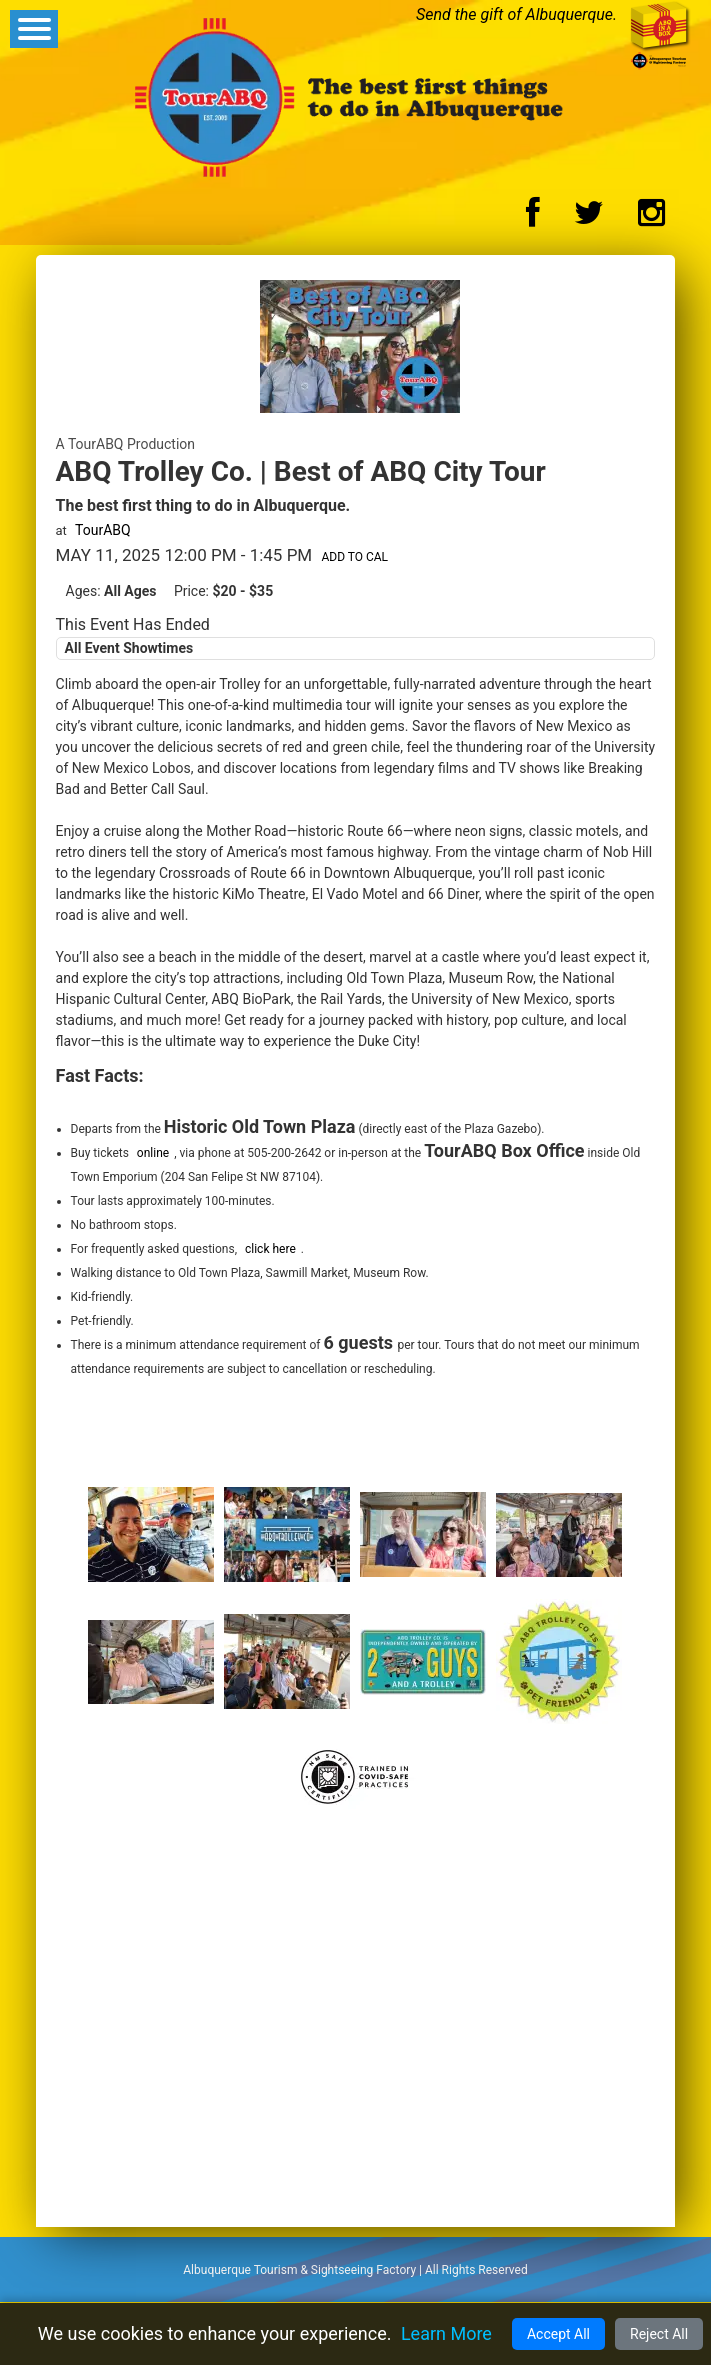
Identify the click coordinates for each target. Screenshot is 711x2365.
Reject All (659, 2334)
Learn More (446, 2333)
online (153, 1153)
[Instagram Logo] (651, 218)
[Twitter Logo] (589, 218)
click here (270, 1249)
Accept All (558, 2334)
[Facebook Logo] (533, 218)
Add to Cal (354, 557)
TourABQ (103, 530)
